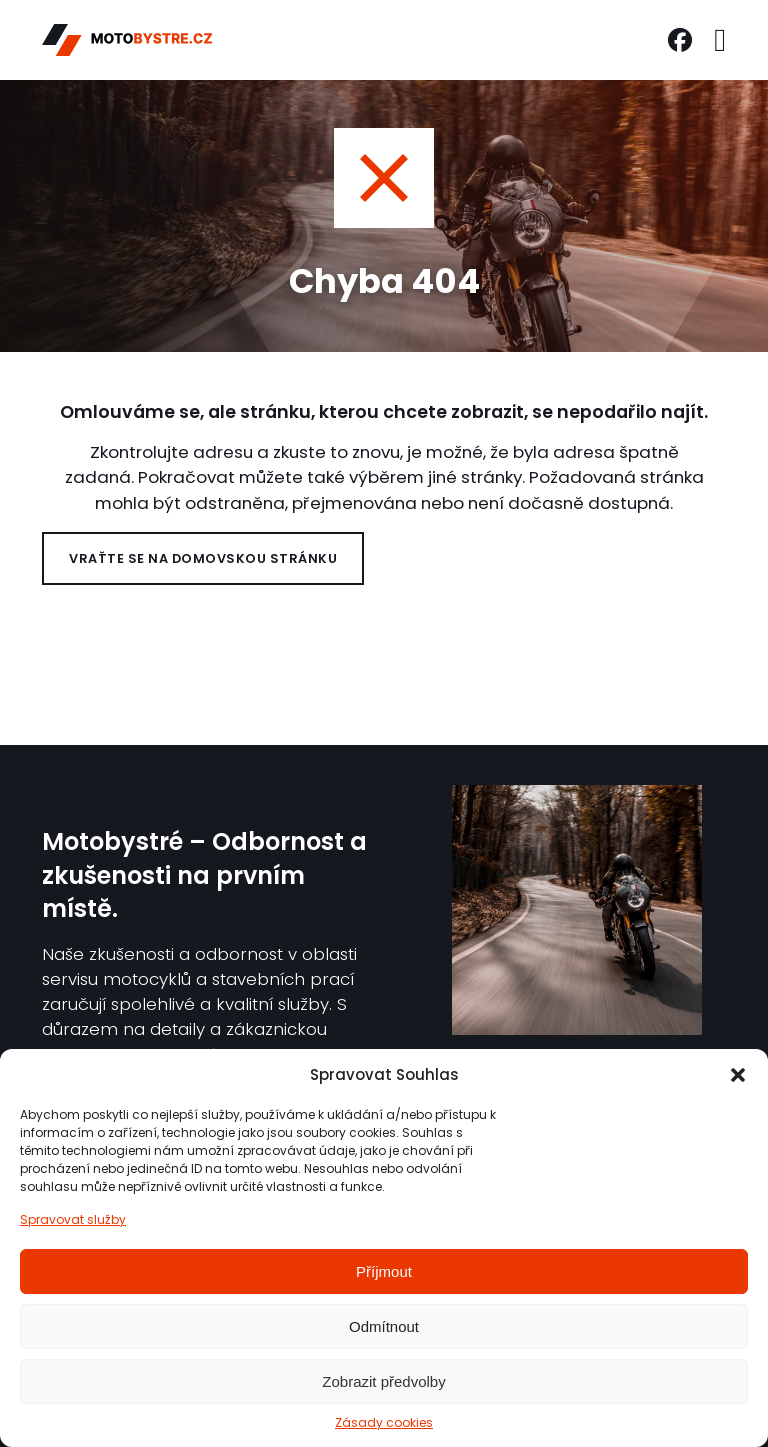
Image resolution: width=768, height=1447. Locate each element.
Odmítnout (384, 1326)
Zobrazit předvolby (383, 1381)
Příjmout (384, 1271)
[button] (738, 1075)
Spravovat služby (73, 1219)
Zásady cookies (384, 1422)
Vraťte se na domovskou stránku (203, 558)
